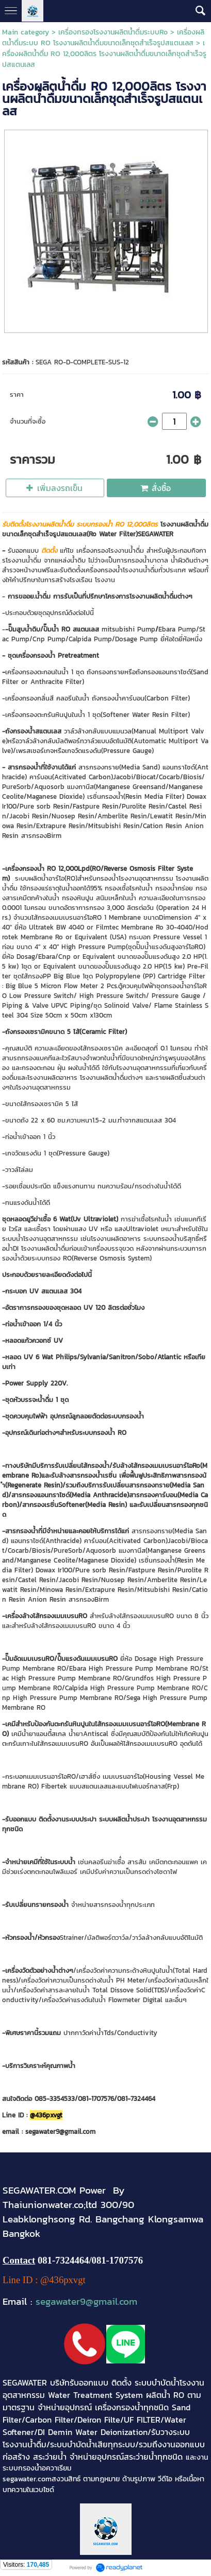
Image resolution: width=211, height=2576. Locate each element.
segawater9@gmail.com (86, 2301)
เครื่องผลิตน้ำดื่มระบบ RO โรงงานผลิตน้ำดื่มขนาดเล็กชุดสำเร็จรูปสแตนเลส (103, 37)
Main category (25, 32)
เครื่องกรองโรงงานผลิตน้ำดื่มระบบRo (113, 32)
